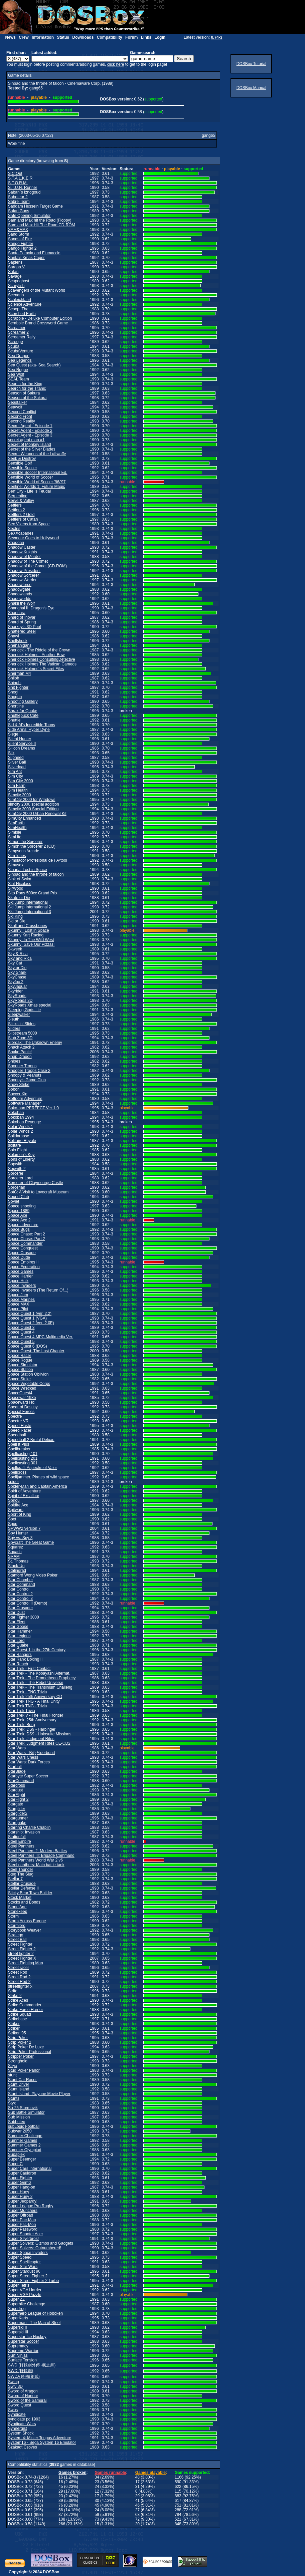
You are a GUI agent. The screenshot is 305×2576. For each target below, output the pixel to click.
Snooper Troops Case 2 (29, 1070)
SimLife (14, 837)
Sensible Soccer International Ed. (37, 472)
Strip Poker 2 (19, 2042)
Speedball (17, 1435)
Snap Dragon (20, 1056)
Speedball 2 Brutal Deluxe (31, 1439)
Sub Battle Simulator (26, 2112)
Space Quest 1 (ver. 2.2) (29, 1313)
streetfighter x (20, 1986)
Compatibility (109, 37)
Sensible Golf (20, 463)
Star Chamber (20, 1580)
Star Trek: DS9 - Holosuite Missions (39, 1734)
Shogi (13, 692)
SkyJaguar (17, 986)
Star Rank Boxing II (25, 1659)
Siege (13, 734)
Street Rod (17, 1972)
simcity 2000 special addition (33, 804)
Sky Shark (17, 972)
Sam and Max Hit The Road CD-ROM (41, 225)
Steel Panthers (21, 1846)
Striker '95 (17, 2033)
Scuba (13, 346)
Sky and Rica (20, 958)
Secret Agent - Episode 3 (30, 435)
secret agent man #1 (26, 440)
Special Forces (21, 1411)
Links (146, 37)
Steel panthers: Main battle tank (36, 1865)
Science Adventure (24, 304)
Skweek (15, 949)
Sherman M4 (19, 673)
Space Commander (25, 1243)
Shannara (16, 612)
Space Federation (24, 1266)
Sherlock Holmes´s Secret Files (36, 668)
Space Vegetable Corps (29, 1383)
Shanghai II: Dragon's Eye (31, 608)
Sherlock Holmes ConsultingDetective (41, 659)
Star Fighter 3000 (23, 1617)
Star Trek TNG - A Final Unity (34, 1701)
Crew (23, 37)
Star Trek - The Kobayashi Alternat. (39, 1673)
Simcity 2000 (19, 795)
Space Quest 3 (21, 1327)
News (10, 37)
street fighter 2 (21, 1953)
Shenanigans (19, 645)
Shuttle (14, 720)
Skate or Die (19, 897)
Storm (13, 1916)
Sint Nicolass (19, 883)
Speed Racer (19, 1430)
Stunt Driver (18, 2084)
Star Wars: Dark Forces (29, 1762)
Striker (14, 2023)
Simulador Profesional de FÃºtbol (37, 860)
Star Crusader (20, 1608)
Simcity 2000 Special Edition (33, 809)
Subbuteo (16, 2121)
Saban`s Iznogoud (24, 192)
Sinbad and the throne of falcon (36, 874)
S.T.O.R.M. (18, 183)
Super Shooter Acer (25, 2234)
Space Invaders (22, 1285)
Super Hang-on (21, 2187)
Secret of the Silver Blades (31, 449)
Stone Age (17, 1907)
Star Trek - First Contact (29, 1668)
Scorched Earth (22, 313)
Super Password (22, 2229)
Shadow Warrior (22, 580)
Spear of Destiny (23, 1407)
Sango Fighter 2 (22, 248)
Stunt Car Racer (22, 2079)
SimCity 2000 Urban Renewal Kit (37, 813)
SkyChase (17, 977)
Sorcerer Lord (20, 1178)
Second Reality (21, 421)
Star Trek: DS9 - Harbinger (31, 1729)
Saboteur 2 (18, 197)
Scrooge (15, 341)
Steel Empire (19, 1841)
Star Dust (16, 1612)
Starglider (16, 1808)
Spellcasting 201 (22, 1458)
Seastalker (17, 402)
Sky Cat (15, 963)
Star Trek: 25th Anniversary (32, 1720)
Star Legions (19, 1636)
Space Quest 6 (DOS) (27, 1346)
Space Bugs (19, 1229)
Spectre (15, 1416)
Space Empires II (23, 1262)
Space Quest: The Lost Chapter (36, 1351)
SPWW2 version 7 (24, 1528)
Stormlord (16, 1925)
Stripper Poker (21, 2056)
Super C (15, 2164)
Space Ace (17, 1215)
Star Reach (18, 1664)
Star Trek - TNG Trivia (27, 1692)
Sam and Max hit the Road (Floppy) (39, 220)
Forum (131, 37)
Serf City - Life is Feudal (29, 491)
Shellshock (17, 640)
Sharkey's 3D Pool (24, 626)
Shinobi (14, 682)
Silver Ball (17, 762)
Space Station (20, 1369)
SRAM (14, 1556)
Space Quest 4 (21, 1332)
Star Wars (17, 1748)
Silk (11, 753)
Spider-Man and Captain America (37, 1486)
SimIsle (14, 832)
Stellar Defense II (23, 1888)
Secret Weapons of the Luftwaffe (37, 454)
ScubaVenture (20, 351)
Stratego (15, 1935)
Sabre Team (18, 201)
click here (115, 64)
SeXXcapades (20, 533)
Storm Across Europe (27, 1921)
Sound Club (18, 1196)
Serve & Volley (21, 500)
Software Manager (24, 1103)
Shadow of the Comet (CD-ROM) (37, 566)
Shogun (15, 696)
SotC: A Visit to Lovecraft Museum (38, 1192)
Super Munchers (22, 2210)
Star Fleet (16, 1622)
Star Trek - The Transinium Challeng (40, 1687)
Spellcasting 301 (22, 1463)
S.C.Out (15, 173)
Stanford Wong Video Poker (32, 1575)
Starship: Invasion (24, 1832)
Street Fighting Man (25, 1963)
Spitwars (15, 1509)
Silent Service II (22, 743)
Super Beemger (22, 2159)
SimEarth (16, 823)
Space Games (20, 1271)
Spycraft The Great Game (31, 1542)
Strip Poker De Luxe (26, 2047)
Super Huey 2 (20, 2196)
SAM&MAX (18, 229)
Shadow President (24, 570)
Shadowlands (20, 594)
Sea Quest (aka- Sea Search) (34, 365)
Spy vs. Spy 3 (20, 1537)
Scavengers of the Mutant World (36, 290)
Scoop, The (18, 309)
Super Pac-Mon (22, 2224)
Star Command (21, 1584)
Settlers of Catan (23, 519)
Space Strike (19, 1379)
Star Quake (18, 1645)
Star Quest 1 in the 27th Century (36, 1650)
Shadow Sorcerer (23, 575)
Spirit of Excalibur (23, 1495)
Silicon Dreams (21, 748)
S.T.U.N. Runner (22, 187)
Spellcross (17, 1472)
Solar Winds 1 (20, 1126)
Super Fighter (20, 2178)
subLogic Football (23, 2126)
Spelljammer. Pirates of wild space (38, 1477)
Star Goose (18, 1626)
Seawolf (15, 407)
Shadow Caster (21, 547)
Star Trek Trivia (21, 1710)
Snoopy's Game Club (27, 1080)
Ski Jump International (28, 902)
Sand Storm (18, 234)
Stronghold (17, 2061)
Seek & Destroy (22, 458)
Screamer (16, 327)
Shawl (13, 636)
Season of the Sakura (27, 397)
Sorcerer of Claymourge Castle (35, 1182)
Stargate (15, 1804)
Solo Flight (17, 1150)
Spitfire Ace (18, 1505)
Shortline (16, 706)
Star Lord (16, 1640)
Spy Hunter (18, 1533)
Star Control (18, 1589)
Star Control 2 (20, 1594)
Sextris (14, 528)
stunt (12, 2075)
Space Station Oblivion (28, 1374)
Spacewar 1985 (22, 1397)
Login (159, 37)
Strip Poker (18, 2037)
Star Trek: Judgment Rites (31, 1738)
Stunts (13, 2098)
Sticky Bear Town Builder (30, 1893)
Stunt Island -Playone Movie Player (39, 2093)
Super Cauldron (22, 2173)
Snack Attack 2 (21, 1047)
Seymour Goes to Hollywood (33, 538)
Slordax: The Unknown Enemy (35, 1042)
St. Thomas (18, 1561)
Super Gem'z (19, 2182)
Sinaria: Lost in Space (27, 869)
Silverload (17, 767)
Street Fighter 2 (22, 1949)
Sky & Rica (18, 953)
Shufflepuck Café (23, 715)
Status (63, 37)
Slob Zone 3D (20, 1038)
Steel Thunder (20, 1869)
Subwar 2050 (20, 2131)
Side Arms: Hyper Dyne (29, 729)
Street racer (18, 1967)
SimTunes (17, 855)
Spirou (14, 1500)
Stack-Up (16, 1565)
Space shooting (22, 1206)
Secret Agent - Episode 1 (30, 425)
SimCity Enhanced (24, 818)
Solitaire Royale (22, 1140)
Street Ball (17, 1939)
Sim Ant (15, 771)
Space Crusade (22, 1252)
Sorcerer (15, 1173)
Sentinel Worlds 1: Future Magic (36, 486)
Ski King (15, 916)
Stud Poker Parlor (24, 2070)
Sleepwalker (19, 1014)
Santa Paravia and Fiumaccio (34, 253)
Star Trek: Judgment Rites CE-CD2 (39, 1743)
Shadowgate (19, 589)
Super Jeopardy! (22, 2201)
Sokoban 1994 (21, 1117)
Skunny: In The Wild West (31, 939)
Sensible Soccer (22, 468)
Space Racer (19, 1355)
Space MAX (18, 1304)
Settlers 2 (16, 510)
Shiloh (13, 678)
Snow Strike (18, 1084)
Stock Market (19, 1897)
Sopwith (15, 1164)
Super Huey (18, 2192)
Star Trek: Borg (21, 1724)
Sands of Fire (20, 239)
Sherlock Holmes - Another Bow (36, 654)
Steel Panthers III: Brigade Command (41, 1855)
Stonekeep (17, 1911)
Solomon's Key (21, 1154)
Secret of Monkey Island (29, 444)
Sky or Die (17, 967)
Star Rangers (20, 1654)
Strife (12, 1991)
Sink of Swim (19, 879)
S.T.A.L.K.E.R (20, 178)
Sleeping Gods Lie (24, 1010)
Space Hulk (18, 1280)
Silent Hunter (19, 739)
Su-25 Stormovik (23, 2107)
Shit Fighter (18, 687)
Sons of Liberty (21, 1159)
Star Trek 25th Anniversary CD (35, 1696)
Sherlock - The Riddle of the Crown (39, 650)
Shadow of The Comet (28, 561)
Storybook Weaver (24, 1930)
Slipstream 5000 (22, 1033)
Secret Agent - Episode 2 (30, 430)
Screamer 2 (18, 332)
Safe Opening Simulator (29, 215)
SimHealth (17, 827)
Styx (12, 2103)
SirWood (15, 888)
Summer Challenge (25, 2135)
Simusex (15, 865)
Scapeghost (18, 281)
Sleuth (13, 1019)
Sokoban (16, 1112)
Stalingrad (17, 1570)
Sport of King (19, 1514)
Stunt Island (18, 2089)
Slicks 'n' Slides (21, 1024)
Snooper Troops (22, 1066)
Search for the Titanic (27, 388)
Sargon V (16, 267)
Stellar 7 (15, 1879)
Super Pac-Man (22, 2220)
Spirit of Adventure (24, 1491)
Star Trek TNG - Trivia (27, 1706)
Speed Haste (19, 1425)
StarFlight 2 (18, 1799)
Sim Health (18, 790)
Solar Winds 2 (20, 1131)
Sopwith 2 (17, 1168)
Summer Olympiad (24, 2150)
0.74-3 (216, 37)
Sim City (15, 776)
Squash (15, 1551)
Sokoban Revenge (24, 1122)
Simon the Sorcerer (25, 841)
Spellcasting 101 (22, 1453)
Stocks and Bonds (24, 1902)
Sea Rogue (18, 369)
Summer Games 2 (24, 2145)
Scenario (16, 295)
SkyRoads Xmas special (29, 1005)
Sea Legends (20, 360)
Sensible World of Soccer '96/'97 (36, 482)
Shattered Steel (22, 631)
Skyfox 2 (15, 981)
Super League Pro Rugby (30, 2206)
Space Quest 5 (21, 1341)
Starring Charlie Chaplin (29, 1827)
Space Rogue (20, 1360)
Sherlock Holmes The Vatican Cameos (42, 664)
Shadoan (16, 542)
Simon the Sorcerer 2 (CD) (31, 846)
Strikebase (17, 2019)
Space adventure (23, 1224)
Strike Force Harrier (25, 2009)
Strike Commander (24, 2005)
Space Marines (21, 1299)
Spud (12, 1523)
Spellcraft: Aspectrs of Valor (32, 1467)
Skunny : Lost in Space (28, 930)
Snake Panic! (20, 1052)
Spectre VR (18, 1421)
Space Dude (19, 1257)
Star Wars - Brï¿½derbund (31, 1752)
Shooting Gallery (23, 701)
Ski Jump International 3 (29, 911)
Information (43, 37)
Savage (15, 276)
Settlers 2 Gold (21, 514)
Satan (13, 271)
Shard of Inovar (21, 617)
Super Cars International (29, 2168)
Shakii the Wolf (21, 603)
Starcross (16, 1785)
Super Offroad (20, 2215)
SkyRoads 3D (20, 1000)
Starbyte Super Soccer (28, 1776)
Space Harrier (20, 1276)
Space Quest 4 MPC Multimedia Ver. (40, 1337)
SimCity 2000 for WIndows (31, 799)
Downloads (83, 37)
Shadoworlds (19, 598)
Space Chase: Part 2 (26, 1234)
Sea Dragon (18, 355)
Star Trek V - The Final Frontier (35, 1715)
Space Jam (18, 1295)
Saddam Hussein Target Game (35, 206)
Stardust (15, 1790)
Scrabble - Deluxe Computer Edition (40, 318)
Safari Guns (18, 211)
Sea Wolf (16, 374)
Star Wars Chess (23, 1757)
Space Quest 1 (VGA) (27, 1318)
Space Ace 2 (19, 1220)
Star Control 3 (20, 1598)
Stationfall (17, 1836)
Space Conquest (23, 1248)
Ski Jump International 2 (29, 907)
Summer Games (22, 2140)
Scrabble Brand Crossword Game (38, 323)
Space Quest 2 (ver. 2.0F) (31, 1323)
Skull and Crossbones (27, 925)
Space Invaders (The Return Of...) (38, 1290)
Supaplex (16, 2154)
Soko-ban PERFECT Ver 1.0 (33, 1108)
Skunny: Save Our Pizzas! (31, 944)
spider (13, 1481)
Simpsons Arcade (23, 851)
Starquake (17, 1822)
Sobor (13, 1089)
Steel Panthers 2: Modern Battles (37, 1850)
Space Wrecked (22, 1388)
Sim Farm (16, 785)
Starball (15, 1766)
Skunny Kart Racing (25, 935)
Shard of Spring (22, 622)
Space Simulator (22, 1365)
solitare (14, 1145)
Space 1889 (18, 1210)
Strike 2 (15, 1995)
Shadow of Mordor (24, 556)
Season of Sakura (24, 393)
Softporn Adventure (25, 1098)
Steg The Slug (20, 1874)
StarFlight (16, 1794)
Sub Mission (19, 2117)
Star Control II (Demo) (27, 1603)
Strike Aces (18, 2000)
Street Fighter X (22, 1958)
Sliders (14, 1028)
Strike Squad (19, 2014)
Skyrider (15, 991)
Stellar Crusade (22, 1883)
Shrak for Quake (22, 710)
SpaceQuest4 (20, 1393)
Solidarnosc (18, 1136)
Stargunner (18, 1818)
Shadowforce (19, 584)
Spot (12, 1519)
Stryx (12, 2065)
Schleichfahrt (19, 299)
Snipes (14, 1061)
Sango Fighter (20, 243)
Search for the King (25, 383)
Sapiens (15, 262)
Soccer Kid (17, 1094)
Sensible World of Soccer (30, 477)
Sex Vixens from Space (29, 524)
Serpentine (17, 496)
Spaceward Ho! (21, 1402)
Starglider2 (17, 1813)
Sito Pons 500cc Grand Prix (32, 893)
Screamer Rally (21, 337)
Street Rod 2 (19, 1977)
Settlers (15, 505)
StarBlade (17, 1771)
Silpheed (16, 757)
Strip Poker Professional (29, 2051)
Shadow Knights (22, 552)
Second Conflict (22, 411)
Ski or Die (16, 921)
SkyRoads (17, 995)
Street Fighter (20, 1944)
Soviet (13, 1201)
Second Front (20, 416)
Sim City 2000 (20, 781)
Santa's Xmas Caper (26, 257)
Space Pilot (18, 1309)
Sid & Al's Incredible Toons (31, 725)
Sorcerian (16, 1187)
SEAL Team (18, 379)
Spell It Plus (18, 1444)
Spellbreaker (19, 1449)
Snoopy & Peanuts (24, 1075)
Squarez (15, 1547)
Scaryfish (16, 285)
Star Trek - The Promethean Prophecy (42, 1678)
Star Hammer (20, 1631)
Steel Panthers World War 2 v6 (35, 1860)
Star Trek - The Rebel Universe (35, 1682)
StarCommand (21, 1780)
